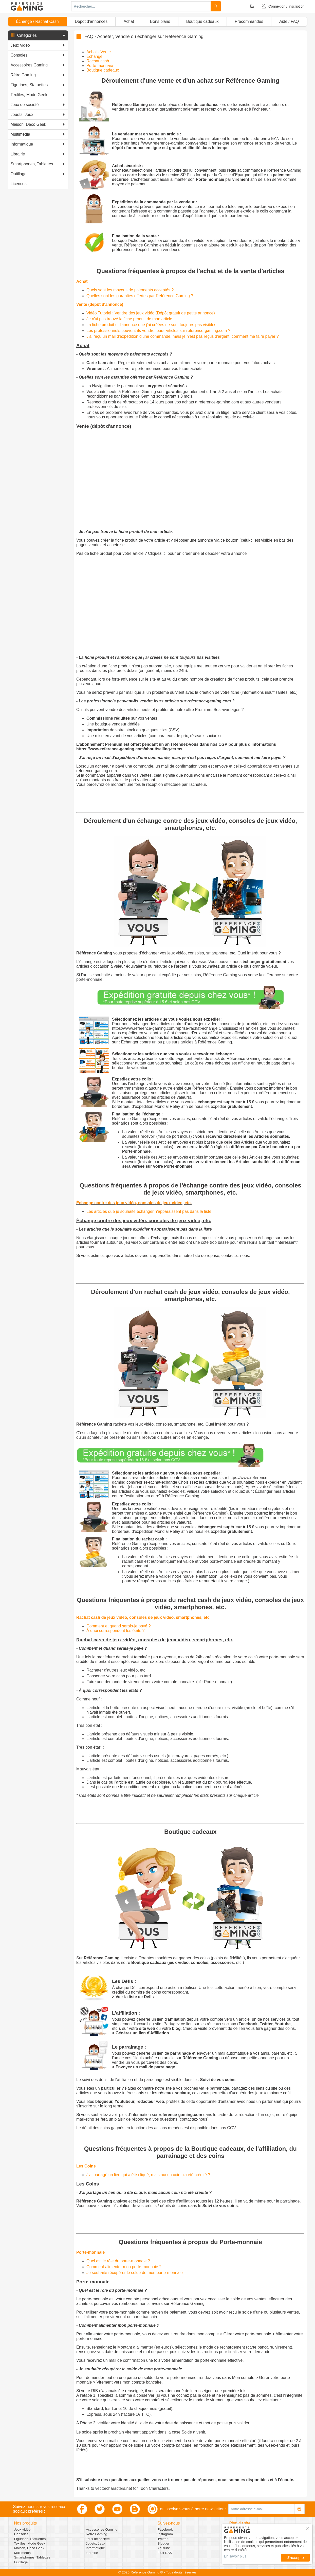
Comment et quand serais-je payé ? (118, 1626)
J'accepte (295, 2557)
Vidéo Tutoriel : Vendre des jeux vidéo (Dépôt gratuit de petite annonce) (150, 313)
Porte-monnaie (99, 65)
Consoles (21, 2534)
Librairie (92, 2553)
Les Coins (86, 2166)
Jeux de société (98, 2539)
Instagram (165, 2534)
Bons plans (160, 21)
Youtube (164, 2548)
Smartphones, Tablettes (32, 2557)
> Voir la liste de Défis (133, 1997)
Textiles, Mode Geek (29, 2543)
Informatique (95, 2548)
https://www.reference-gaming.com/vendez (169, 143)
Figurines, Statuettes (30, 2539)
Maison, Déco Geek (29, 2548)
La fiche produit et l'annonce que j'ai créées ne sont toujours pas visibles (151, 325)
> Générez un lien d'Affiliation (140, 2033)
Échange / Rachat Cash (37, 21)
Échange (94, 56)
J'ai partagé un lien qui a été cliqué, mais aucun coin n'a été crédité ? (148, 2175)
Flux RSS (165, 2553)
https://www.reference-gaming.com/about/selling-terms (129, 749)
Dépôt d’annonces (91, 21)
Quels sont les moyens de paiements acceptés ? (130, 290)
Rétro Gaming (96, 2534)
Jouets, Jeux (95, 2543)
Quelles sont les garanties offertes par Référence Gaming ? (139, 296)
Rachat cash (97, 61)
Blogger (164, 2543)
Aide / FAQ (289, 21)
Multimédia (22, 2553)
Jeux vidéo (22, 2529)
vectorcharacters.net (113, 2488)
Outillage (21, 2562)
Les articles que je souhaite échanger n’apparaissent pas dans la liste (148, 1211)
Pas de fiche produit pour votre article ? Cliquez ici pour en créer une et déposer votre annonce (161, 553)
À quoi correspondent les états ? (115, 1630)
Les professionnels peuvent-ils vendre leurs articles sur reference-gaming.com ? (158, 330)
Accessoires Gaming (102, 2529)
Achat (129, 21)
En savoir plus (235, 2556)
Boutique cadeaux (202, 21)
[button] (38, 35)
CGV (231, 2128)
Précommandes (249, 21)
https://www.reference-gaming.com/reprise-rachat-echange (164, 1028)
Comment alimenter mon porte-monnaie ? (123, 2267)
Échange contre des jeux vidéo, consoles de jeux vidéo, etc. (134, 1203)
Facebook (165, 2529)
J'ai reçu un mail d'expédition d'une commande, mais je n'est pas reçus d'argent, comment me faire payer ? (182, 336)
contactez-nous (235, 1255)
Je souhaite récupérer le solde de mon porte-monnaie (134, 2272)
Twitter (163, 2539)
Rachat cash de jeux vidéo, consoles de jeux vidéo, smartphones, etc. (143, 1617)
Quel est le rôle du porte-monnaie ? (118, 2261)
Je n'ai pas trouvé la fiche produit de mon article (129, 319)
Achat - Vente (98, 52)
